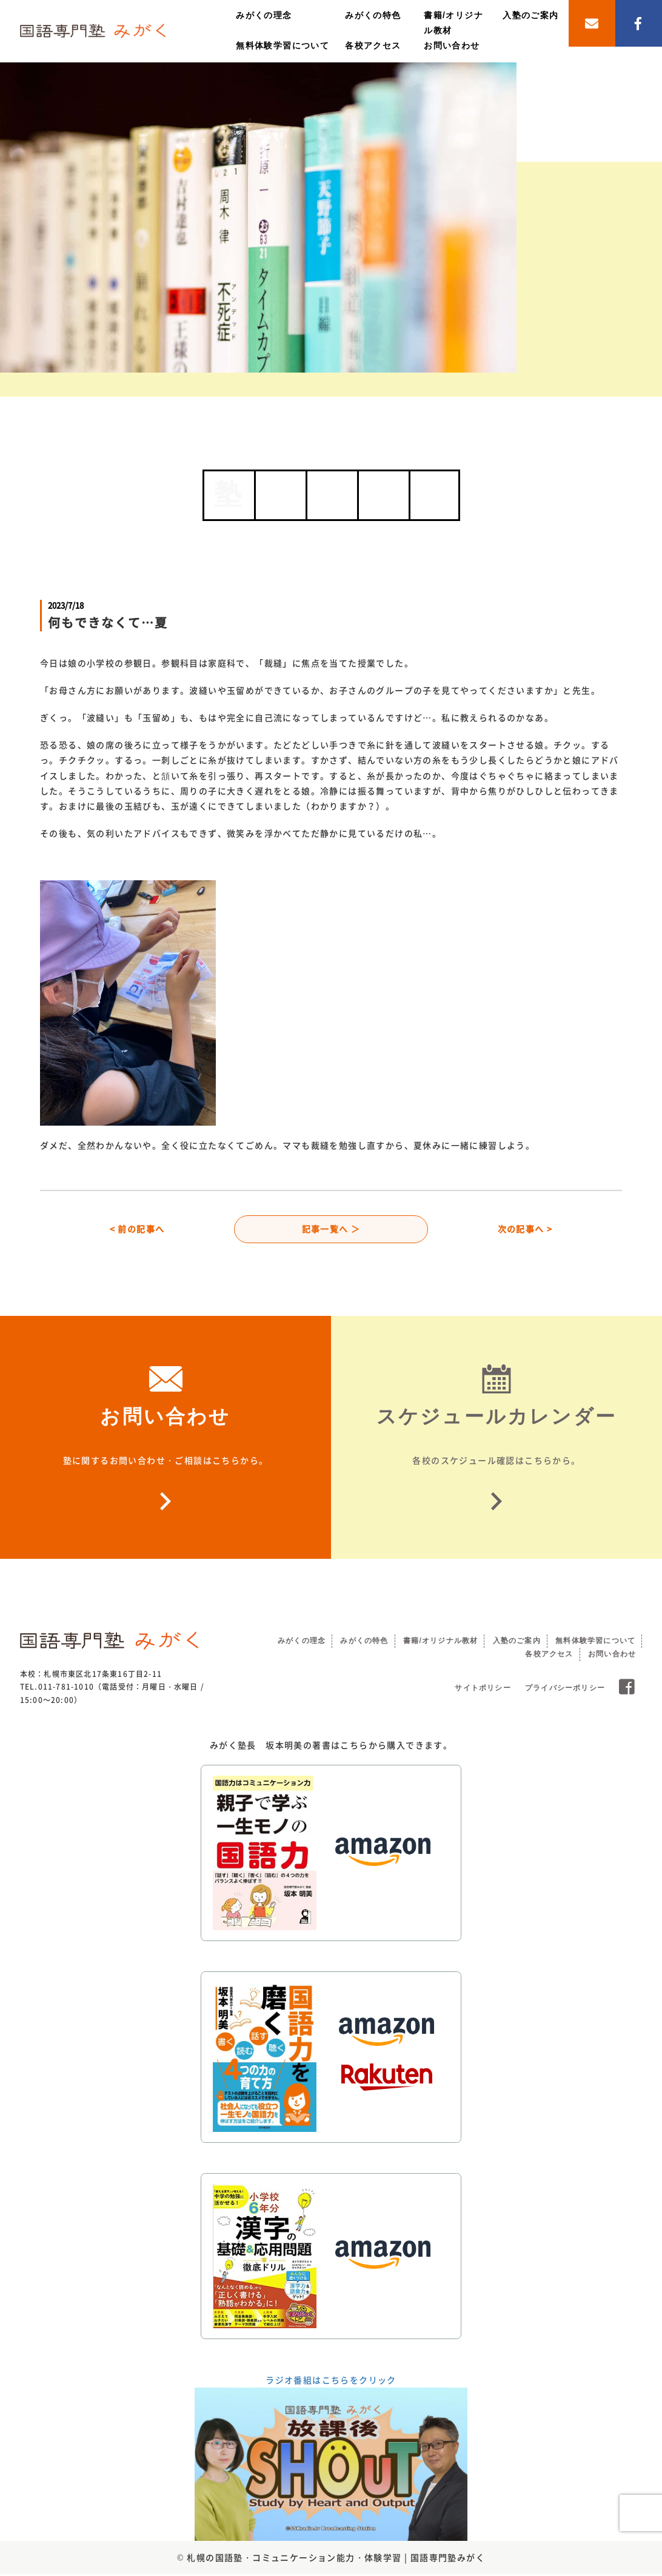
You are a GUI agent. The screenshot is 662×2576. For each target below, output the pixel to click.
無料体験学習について (282, 45)
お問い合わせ (452, 45)
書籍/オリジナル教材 (440, 1642)
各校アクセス (373, 45)
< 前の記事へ (137, 1230)
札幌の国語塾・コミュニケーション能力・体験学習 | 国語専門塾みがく (336, 2559)
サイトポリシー (482, 1689)
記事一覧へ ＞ (331, 1230)
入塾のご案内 (530, 15)
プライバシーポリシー (565, 1689)
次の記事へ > (525, 1230)
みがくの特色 (373, 15)
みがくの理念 (264, 15)
